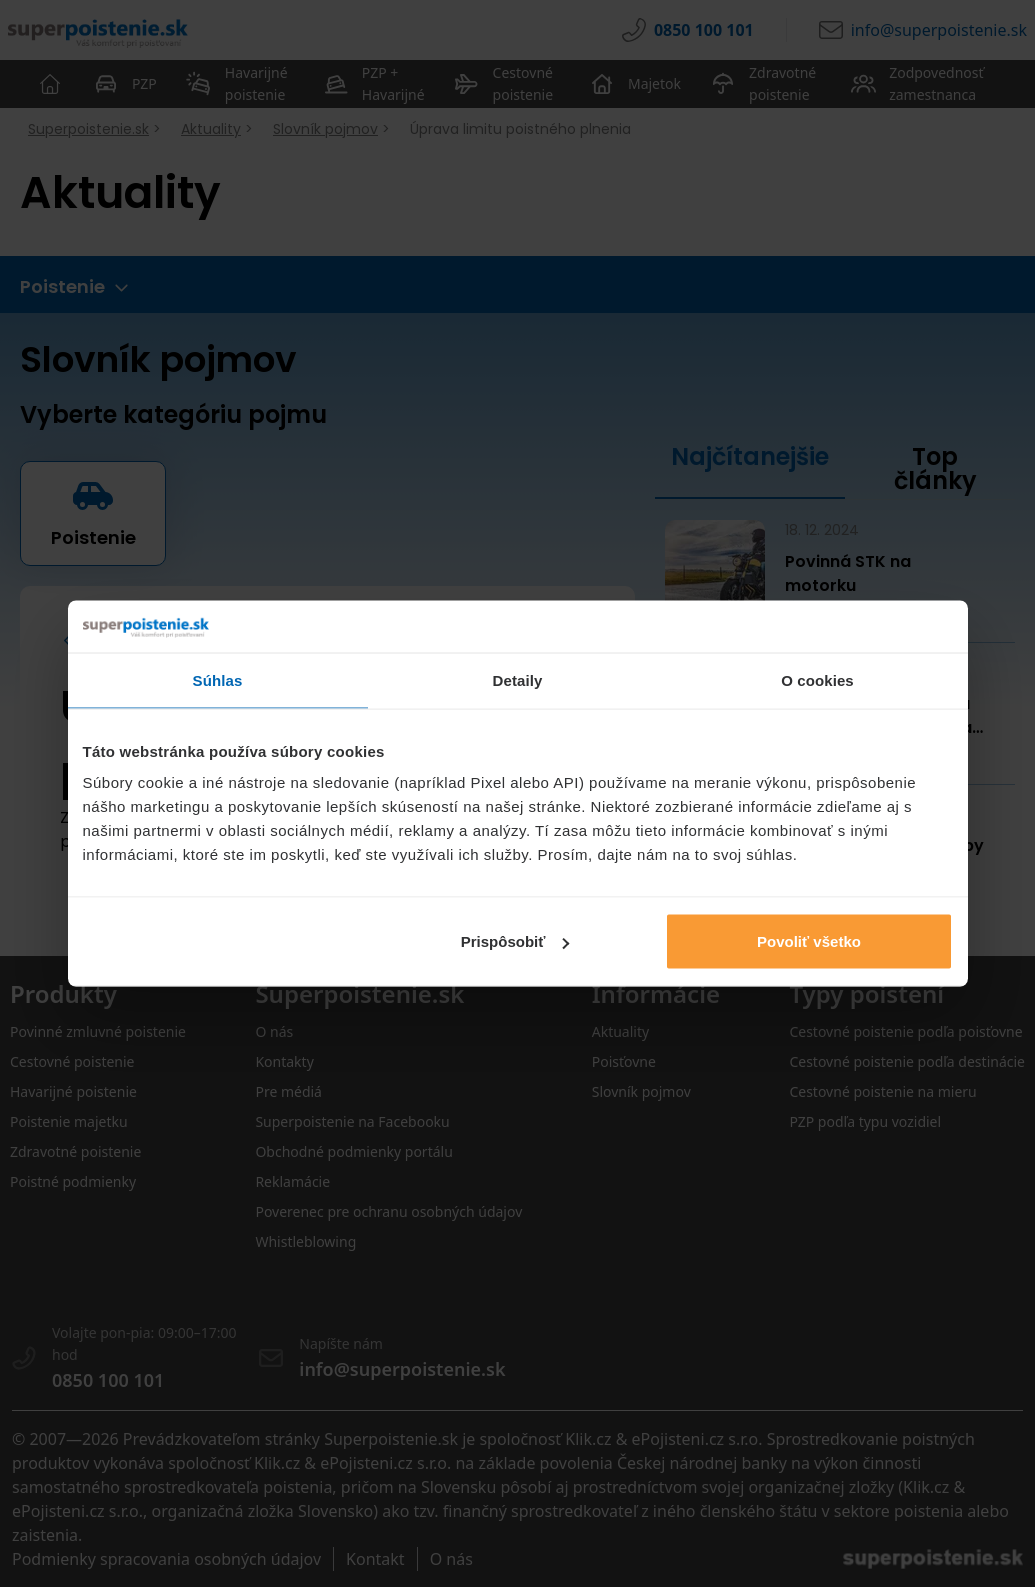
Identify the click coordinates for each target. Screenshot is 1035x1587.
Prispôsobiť (515, 941)
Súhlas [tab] (218, 679)
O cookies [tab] (817, 679)
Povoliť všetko (809, 941)
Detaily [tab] (518, 679)
